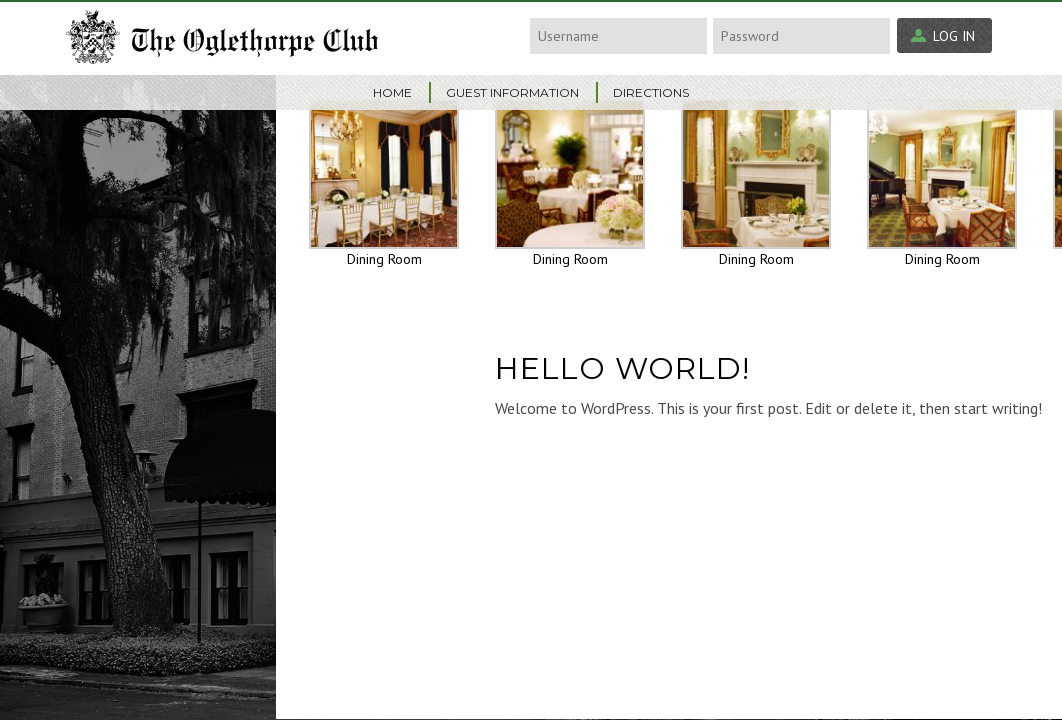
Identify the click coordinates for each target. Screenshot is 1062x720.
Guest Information (512, 92)
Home (392, 92)
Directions (651, 92)
